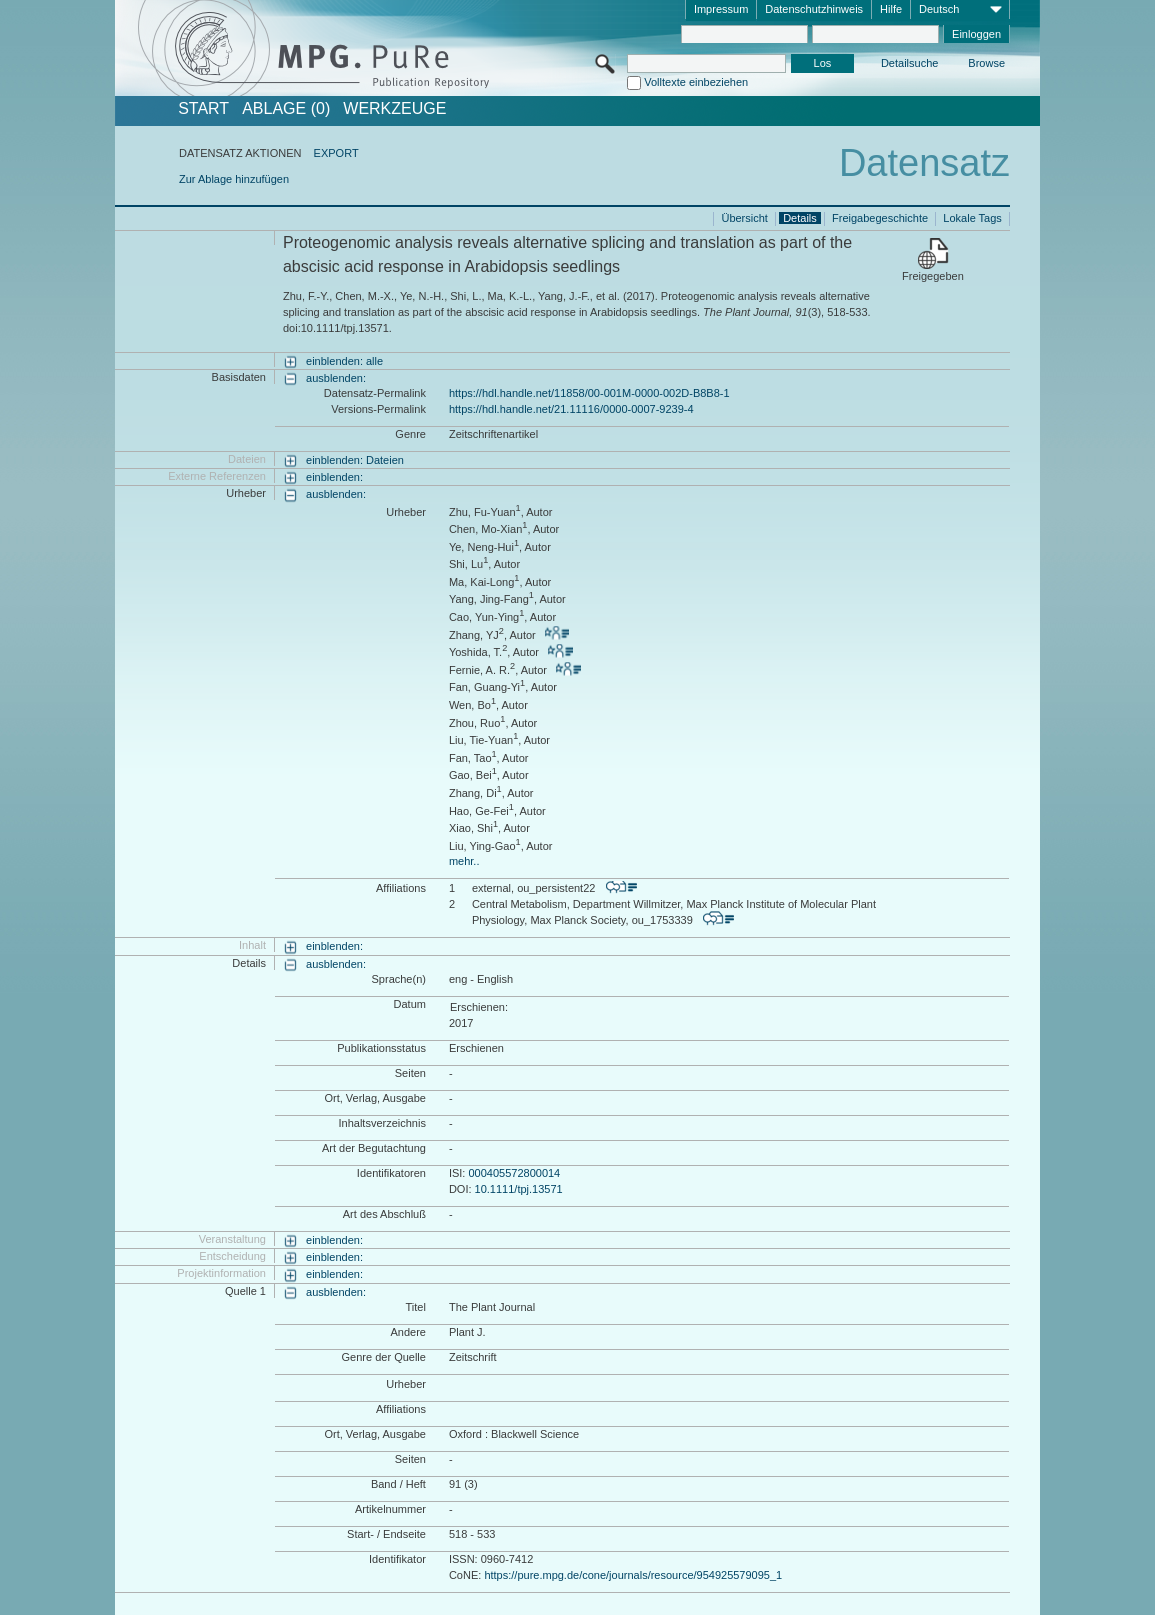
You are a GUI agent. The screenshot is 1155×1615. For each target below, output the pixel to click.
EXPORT (336, 153)
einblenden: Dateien (355, 460)
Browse (986, 63)
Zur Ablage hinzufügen (234, 179)
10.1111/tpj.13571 (519, 1189)
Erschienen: (479, 1007)
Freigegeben (933, 276)
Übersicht (744, 218)
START (203, 109)
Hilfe (891, 9)
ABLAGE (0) (286, 109)
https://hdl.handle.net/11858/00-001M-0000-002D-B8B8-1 (589, 393)
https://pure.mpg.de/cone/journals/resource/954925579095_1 (633, 1575)
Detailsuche (909, 63)
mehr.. (464, 861)
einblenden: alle (344, 361)
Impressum (721, 9)
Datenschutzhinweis (814, 9)
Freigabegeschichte (880, 218)
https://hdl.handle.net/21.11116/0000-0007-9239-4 (571, 409)
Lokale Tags (972, 218)
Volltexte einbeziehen (696, 82)
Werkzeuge (394, 109)
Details (800, 218)
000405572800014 (514, 1173)
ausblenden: (336, 378)
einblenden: (334, 477)
